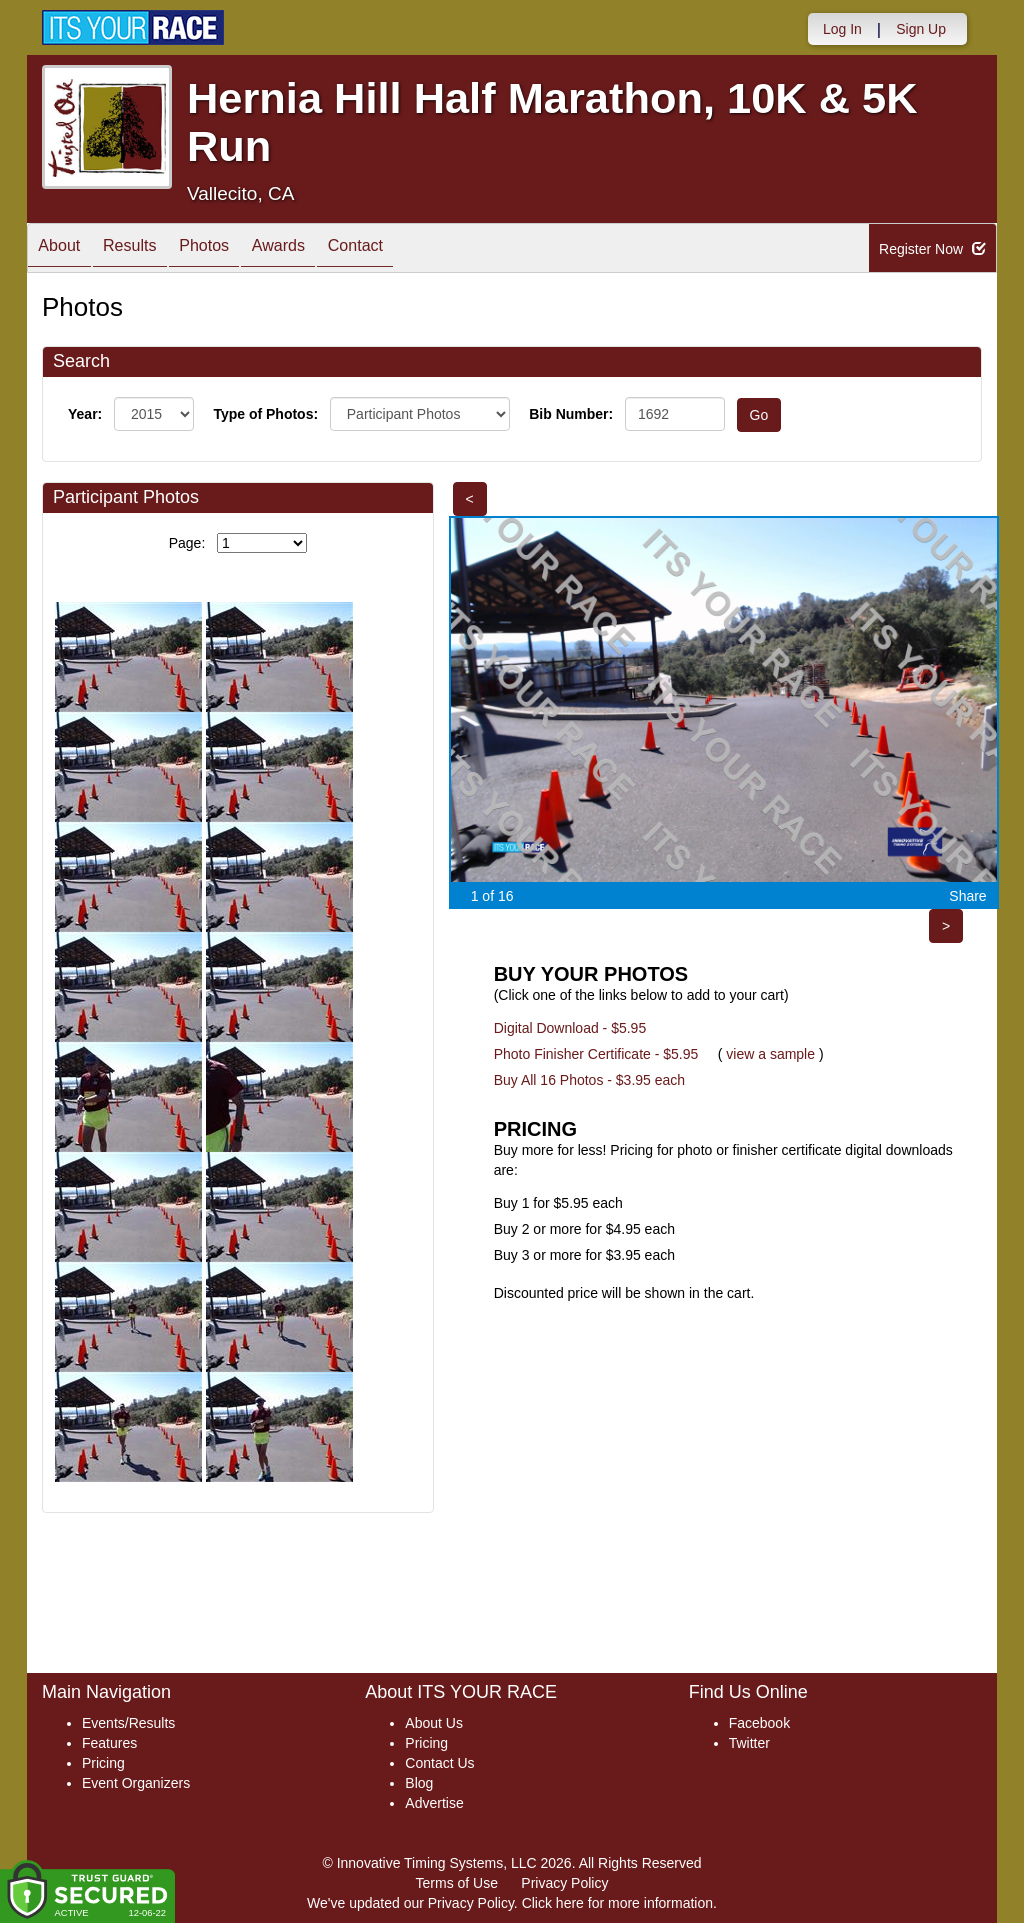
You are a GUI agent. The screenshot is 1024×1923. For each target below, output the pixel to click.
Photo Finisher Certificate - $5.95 (596, 1054)
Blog (419, 1783)
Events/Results (128, 1723)
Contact (408, 249)
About (65, 249)
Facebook (759, 1723)
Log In (842, 29)
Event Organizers (136, 1783)
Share (967, 896)
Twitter (749, 1743)
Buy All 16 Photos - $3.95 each (589, 1080)
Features (109, 1743)
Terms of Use (457, 1883)
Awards (319, 249)
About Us (434, 1723)
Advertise (434, 1803)
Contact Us (439, 1763)
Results (147, 249)
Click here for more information (617, 1903)
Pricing (103, 1763)
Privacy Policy (564, 1883)
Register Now (932, 249)
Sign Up (921, 29)
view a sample (770, 1054)
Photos (233, 249)
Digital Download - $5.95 (570, 1028)
